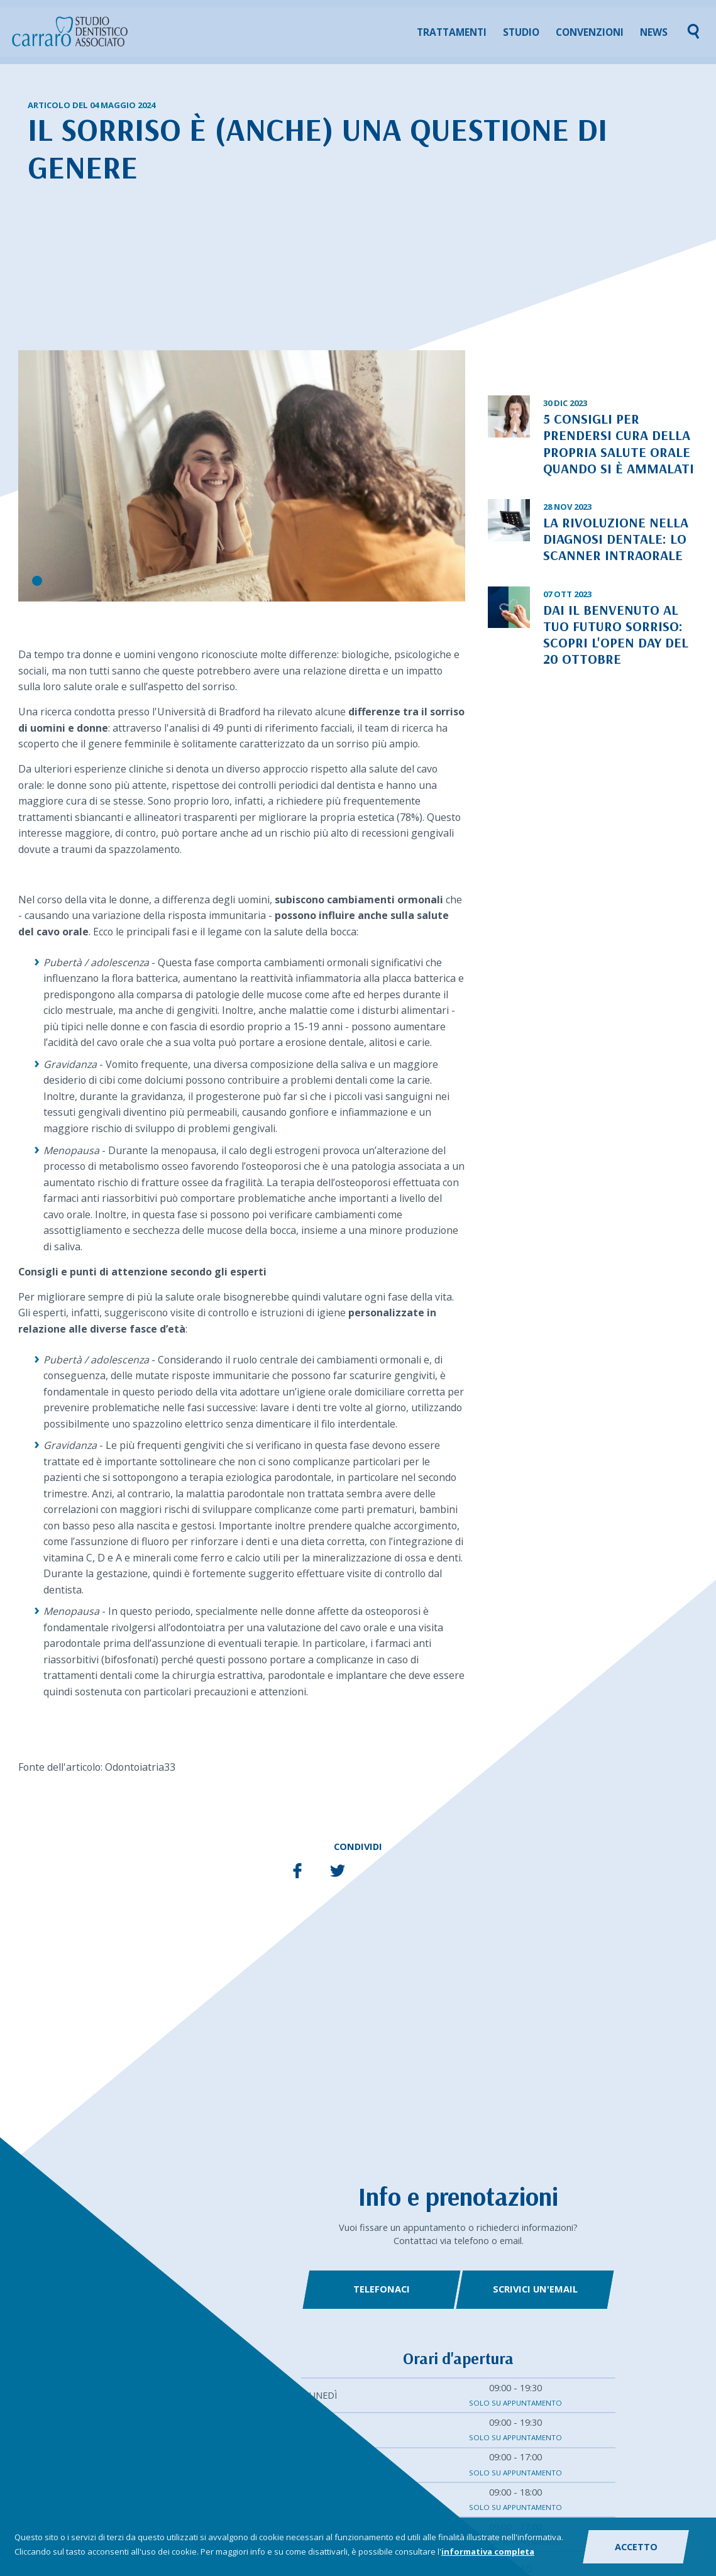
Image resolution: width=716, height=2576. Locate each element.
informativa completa (487, 2551)
